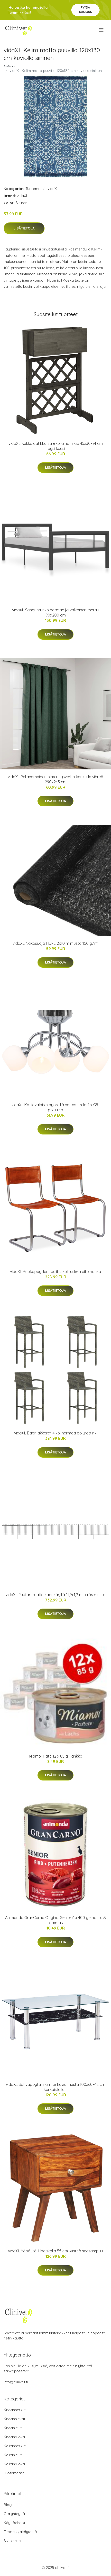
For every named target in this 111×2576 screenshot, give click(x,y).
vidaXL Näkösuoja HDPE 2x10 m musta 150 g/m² (56, 943)
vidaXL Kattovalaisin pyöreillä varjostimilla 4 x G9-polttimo (55, 1107)
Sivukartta (12, 2540)
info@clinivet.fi (16, 2382)
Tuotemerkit (36, 188)
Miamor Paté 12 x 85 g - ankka (55, 1756)
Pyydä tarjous (85, 10)
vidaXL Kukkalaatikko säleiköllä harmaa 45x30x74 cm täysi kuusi (56, 446)
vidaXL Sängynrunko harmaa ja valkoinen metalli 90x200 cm (55, 612)
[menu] (101, 30)
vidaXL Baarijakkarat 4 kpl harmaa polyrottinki (55, 1433)
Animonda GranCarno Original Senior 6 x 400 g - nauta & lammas (55, 1920)
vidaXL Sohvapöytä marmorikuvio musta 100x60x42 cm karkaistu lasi (55, 2087)
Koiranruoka (14, 2464)
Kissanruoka (14, 2437)
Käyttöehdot (14, 2522)
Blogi (8, 2504)
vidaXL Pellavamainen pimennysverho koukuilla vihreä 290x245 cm (55, 779)
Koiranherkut (15, 2446)
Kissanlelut (13, 2428)
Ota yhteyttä (14, 2513)
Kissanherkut (15, 2409)
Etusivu (9, 65)
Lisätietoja (24, 228)
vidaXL (53, 188)
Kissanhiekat (14, 2419)
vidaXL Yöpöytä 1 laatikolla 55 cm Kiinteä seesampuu (55, 2250)
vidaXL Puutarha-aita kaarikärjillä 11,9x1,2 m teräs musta (55, 1594)
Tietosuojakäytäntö (20, 2531)
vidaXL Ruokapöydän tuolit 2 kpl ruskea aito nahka (55, 1271)
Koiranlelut (13, 2455)
